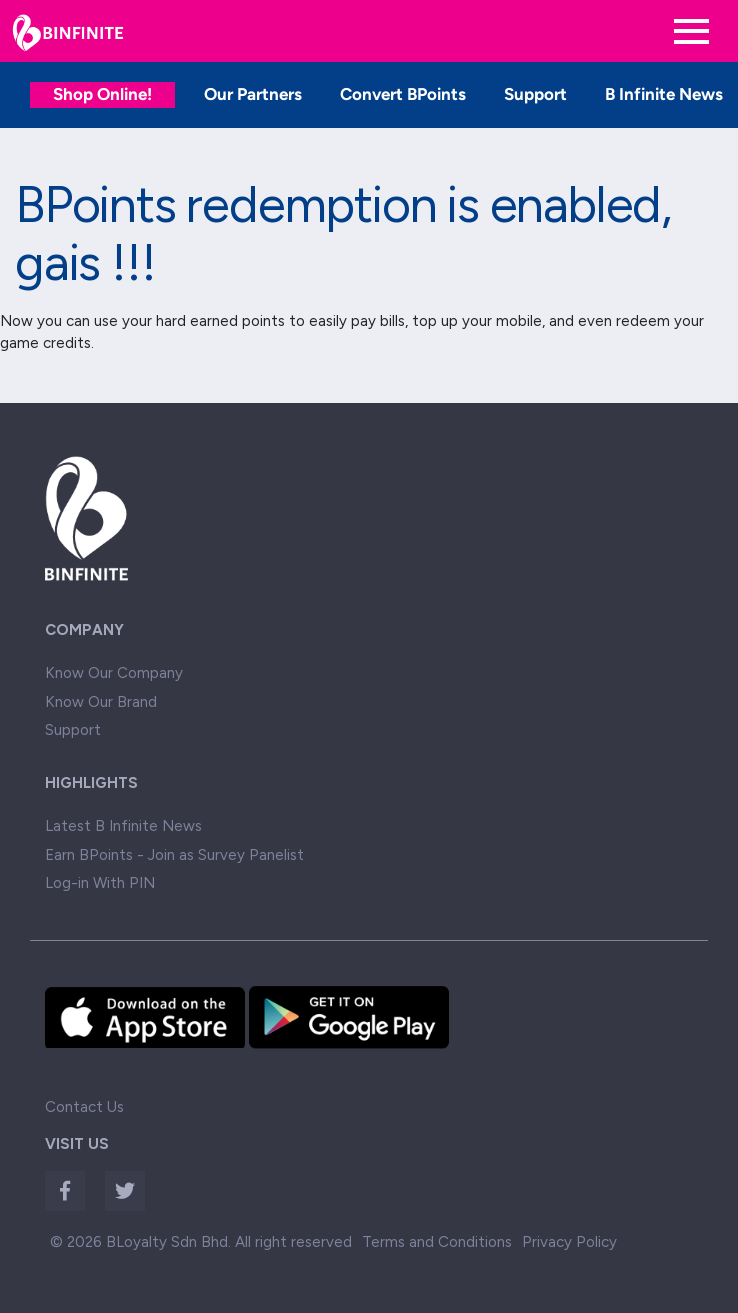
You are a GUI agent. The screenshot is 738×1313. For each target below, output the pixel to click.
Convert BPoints (403, 94)
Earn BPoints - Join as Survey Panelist (174, 855)
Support (535, 94)
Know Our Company (114, 673)
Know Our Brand (101, 702)
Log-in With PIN (100, 883)
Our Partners (253, 94)
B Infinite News (664, 94)
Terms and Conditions (437, 1242)
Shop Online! (102, 94)
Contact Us (84, 1107)
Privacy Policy (569, 1242)
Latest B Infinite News (123, 826)
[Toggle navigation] (691, 31)
